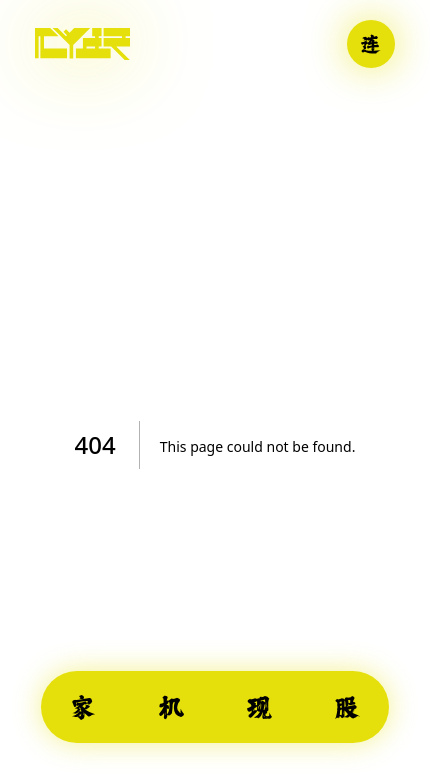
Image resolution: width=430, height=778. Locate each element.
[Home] (82, 44)
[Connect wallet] (371, 44)
